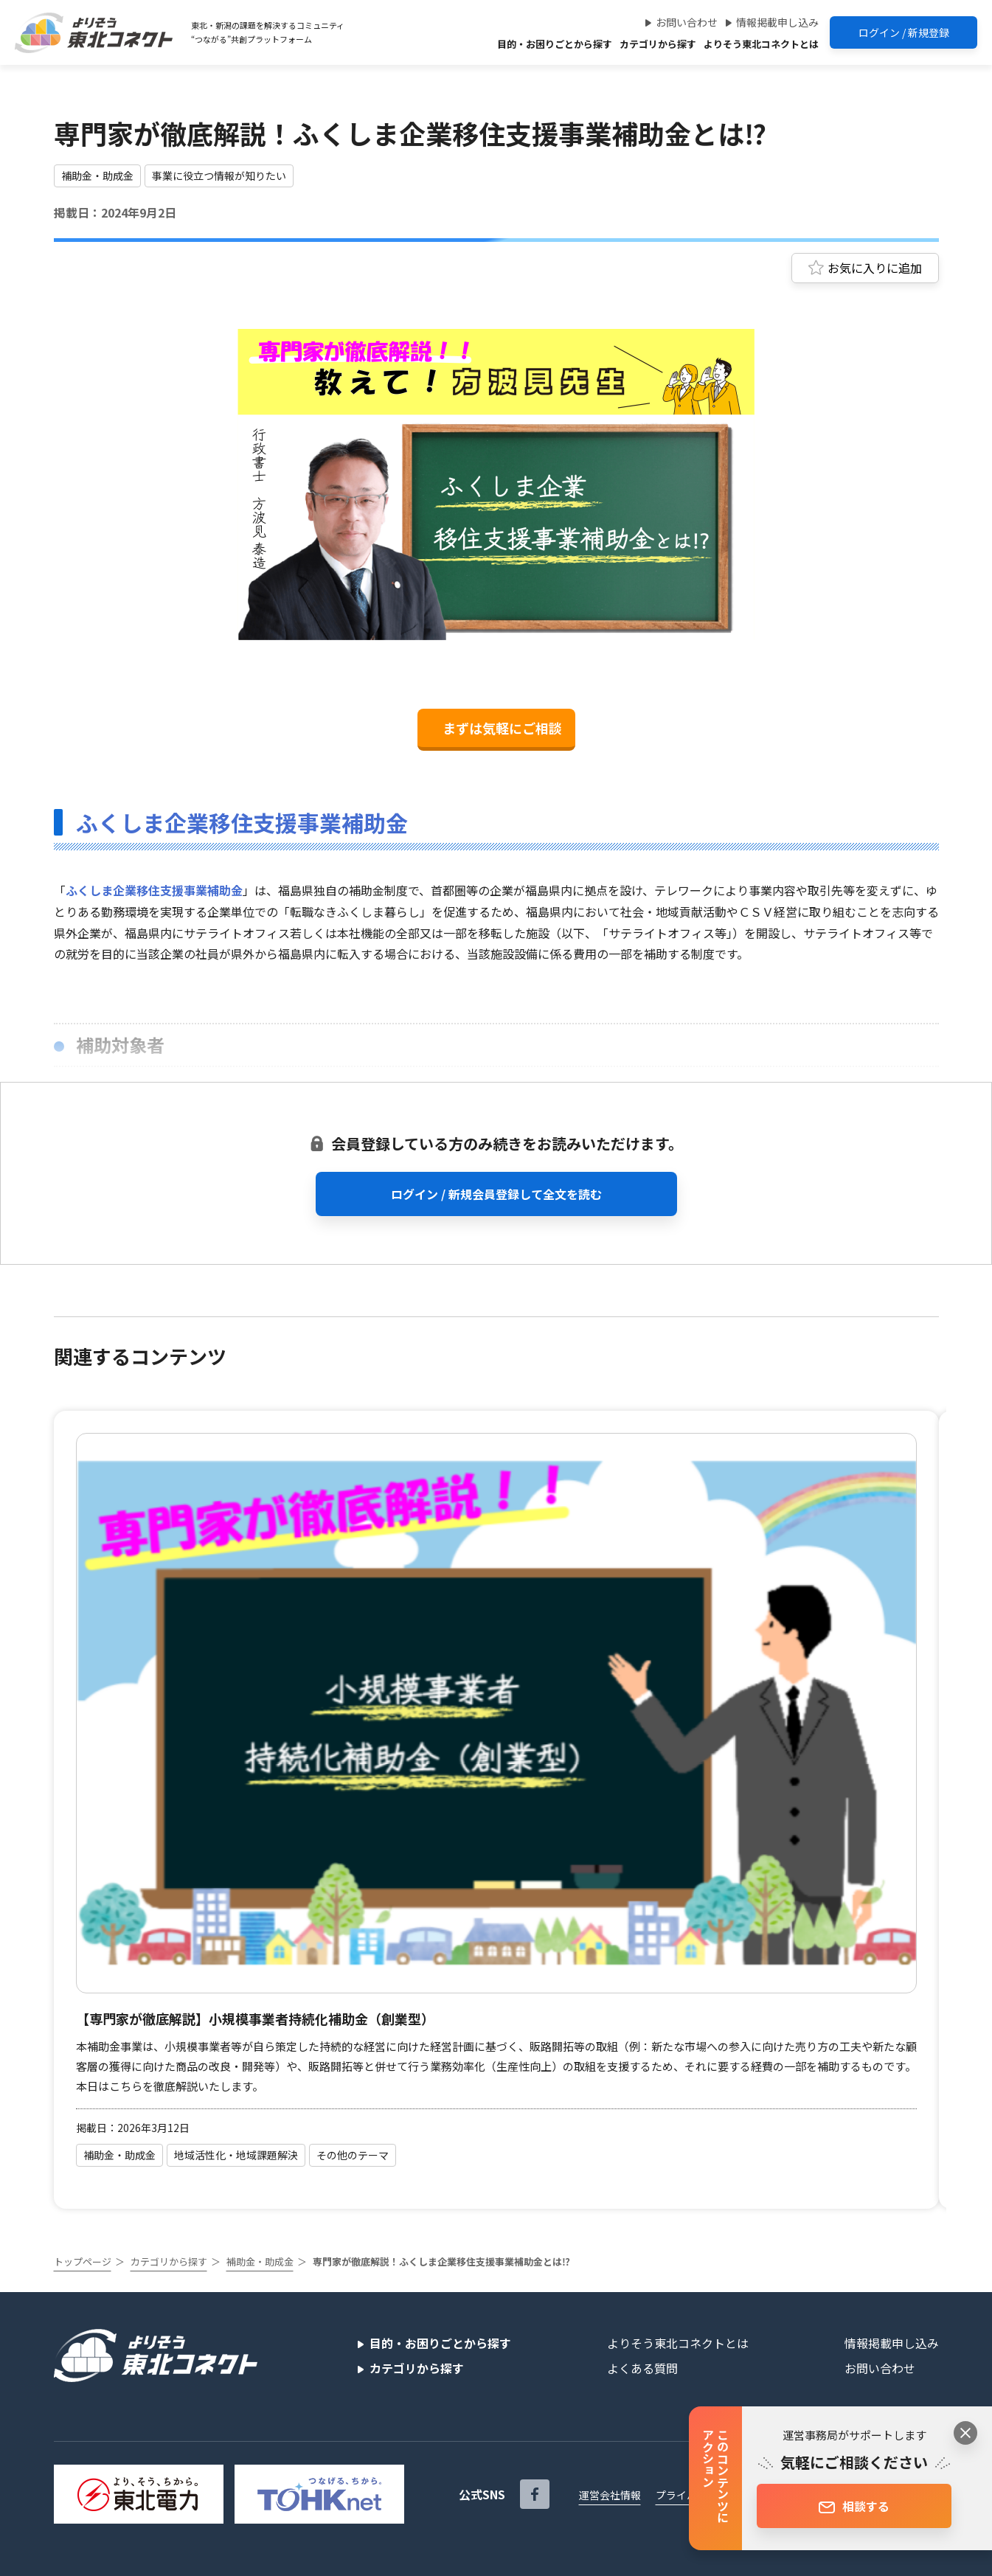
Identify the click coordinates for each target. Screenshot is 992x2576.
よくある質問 (642, 2368)
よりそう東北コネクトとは (761, 44)
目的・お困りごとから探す (554, 44)
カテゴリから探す (658, 44)
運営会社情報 (610, 2495)
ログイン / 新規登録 (904, 32)
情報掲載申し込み (777, 22)
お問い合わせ (687, 22)
